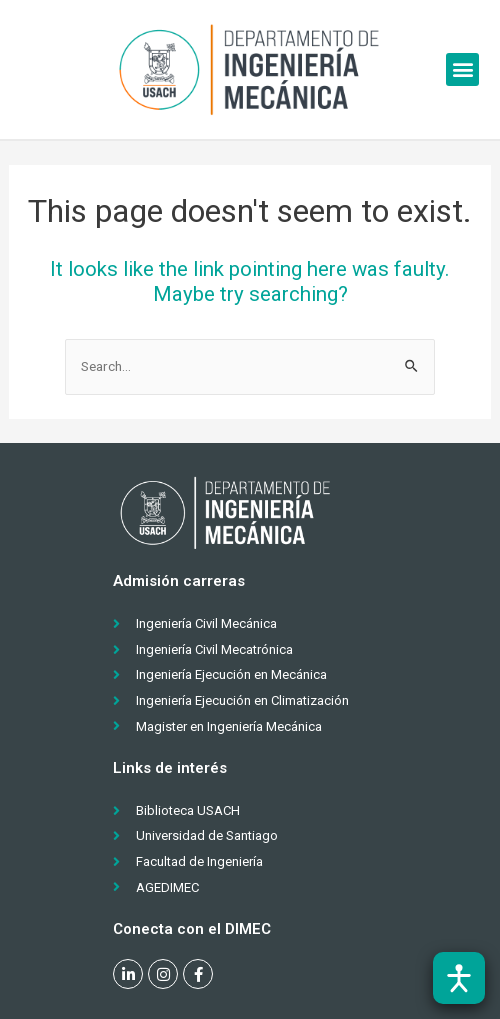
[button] (462, 69)
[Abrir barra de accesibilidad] (459, 978)
